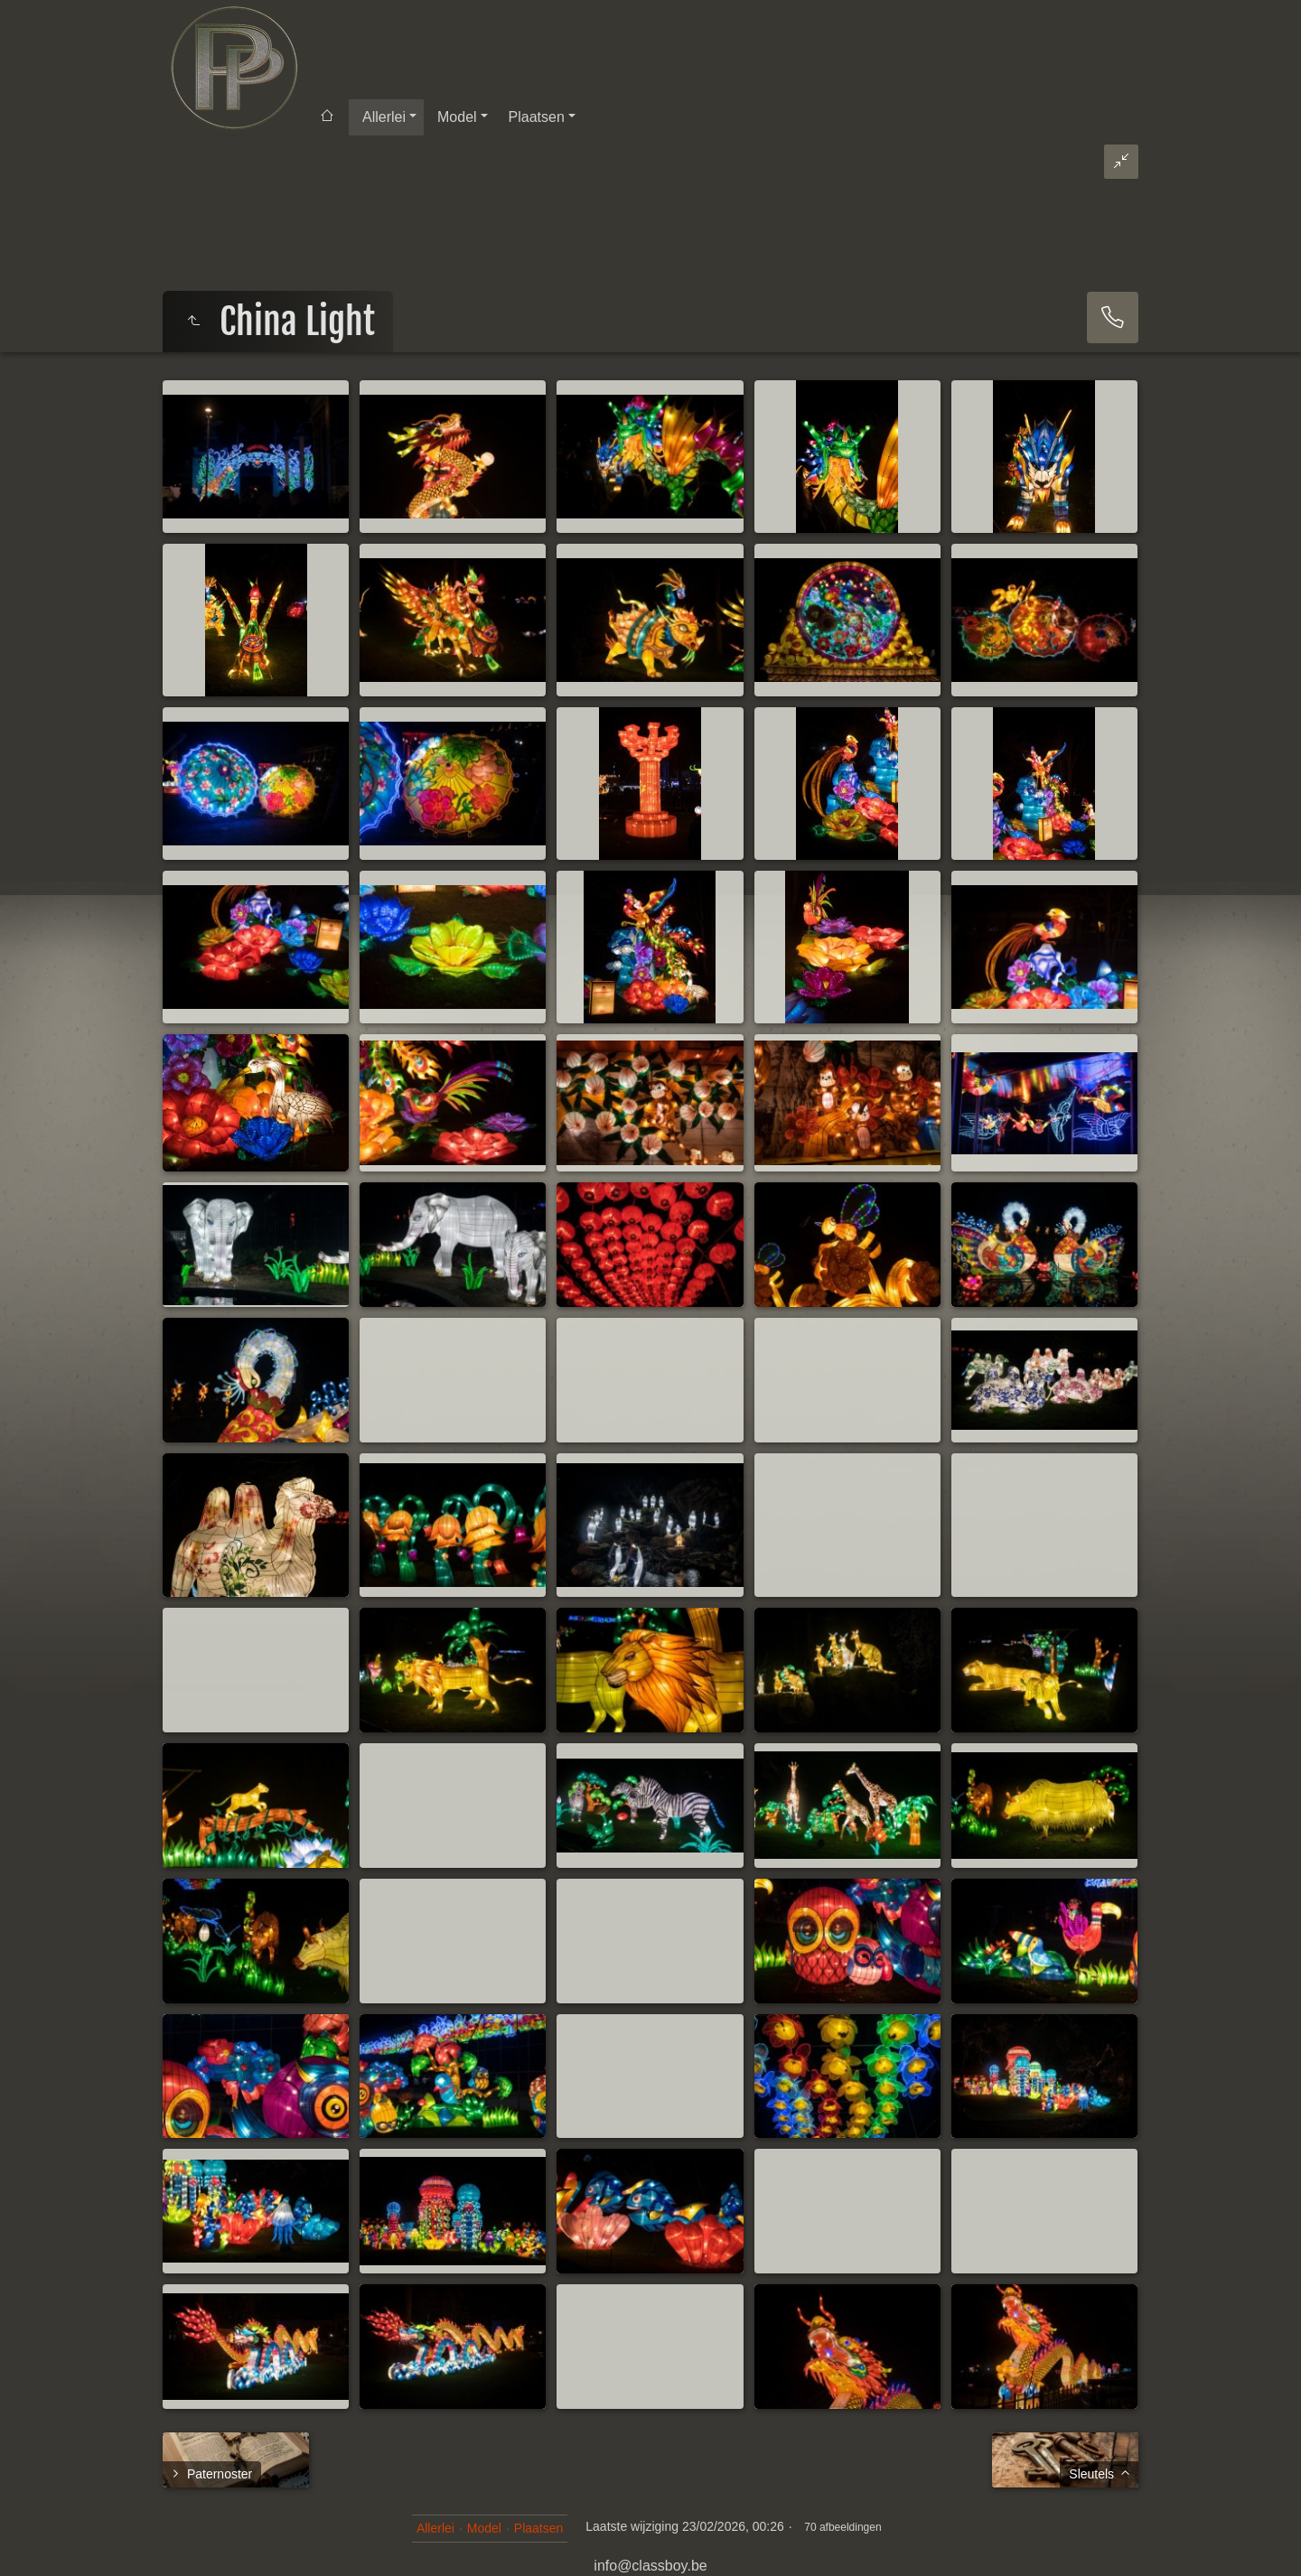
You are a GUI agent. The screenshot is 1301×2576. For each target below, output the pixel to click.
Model (457, 117)
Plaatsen (537, 117)
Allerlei (384, 117)
